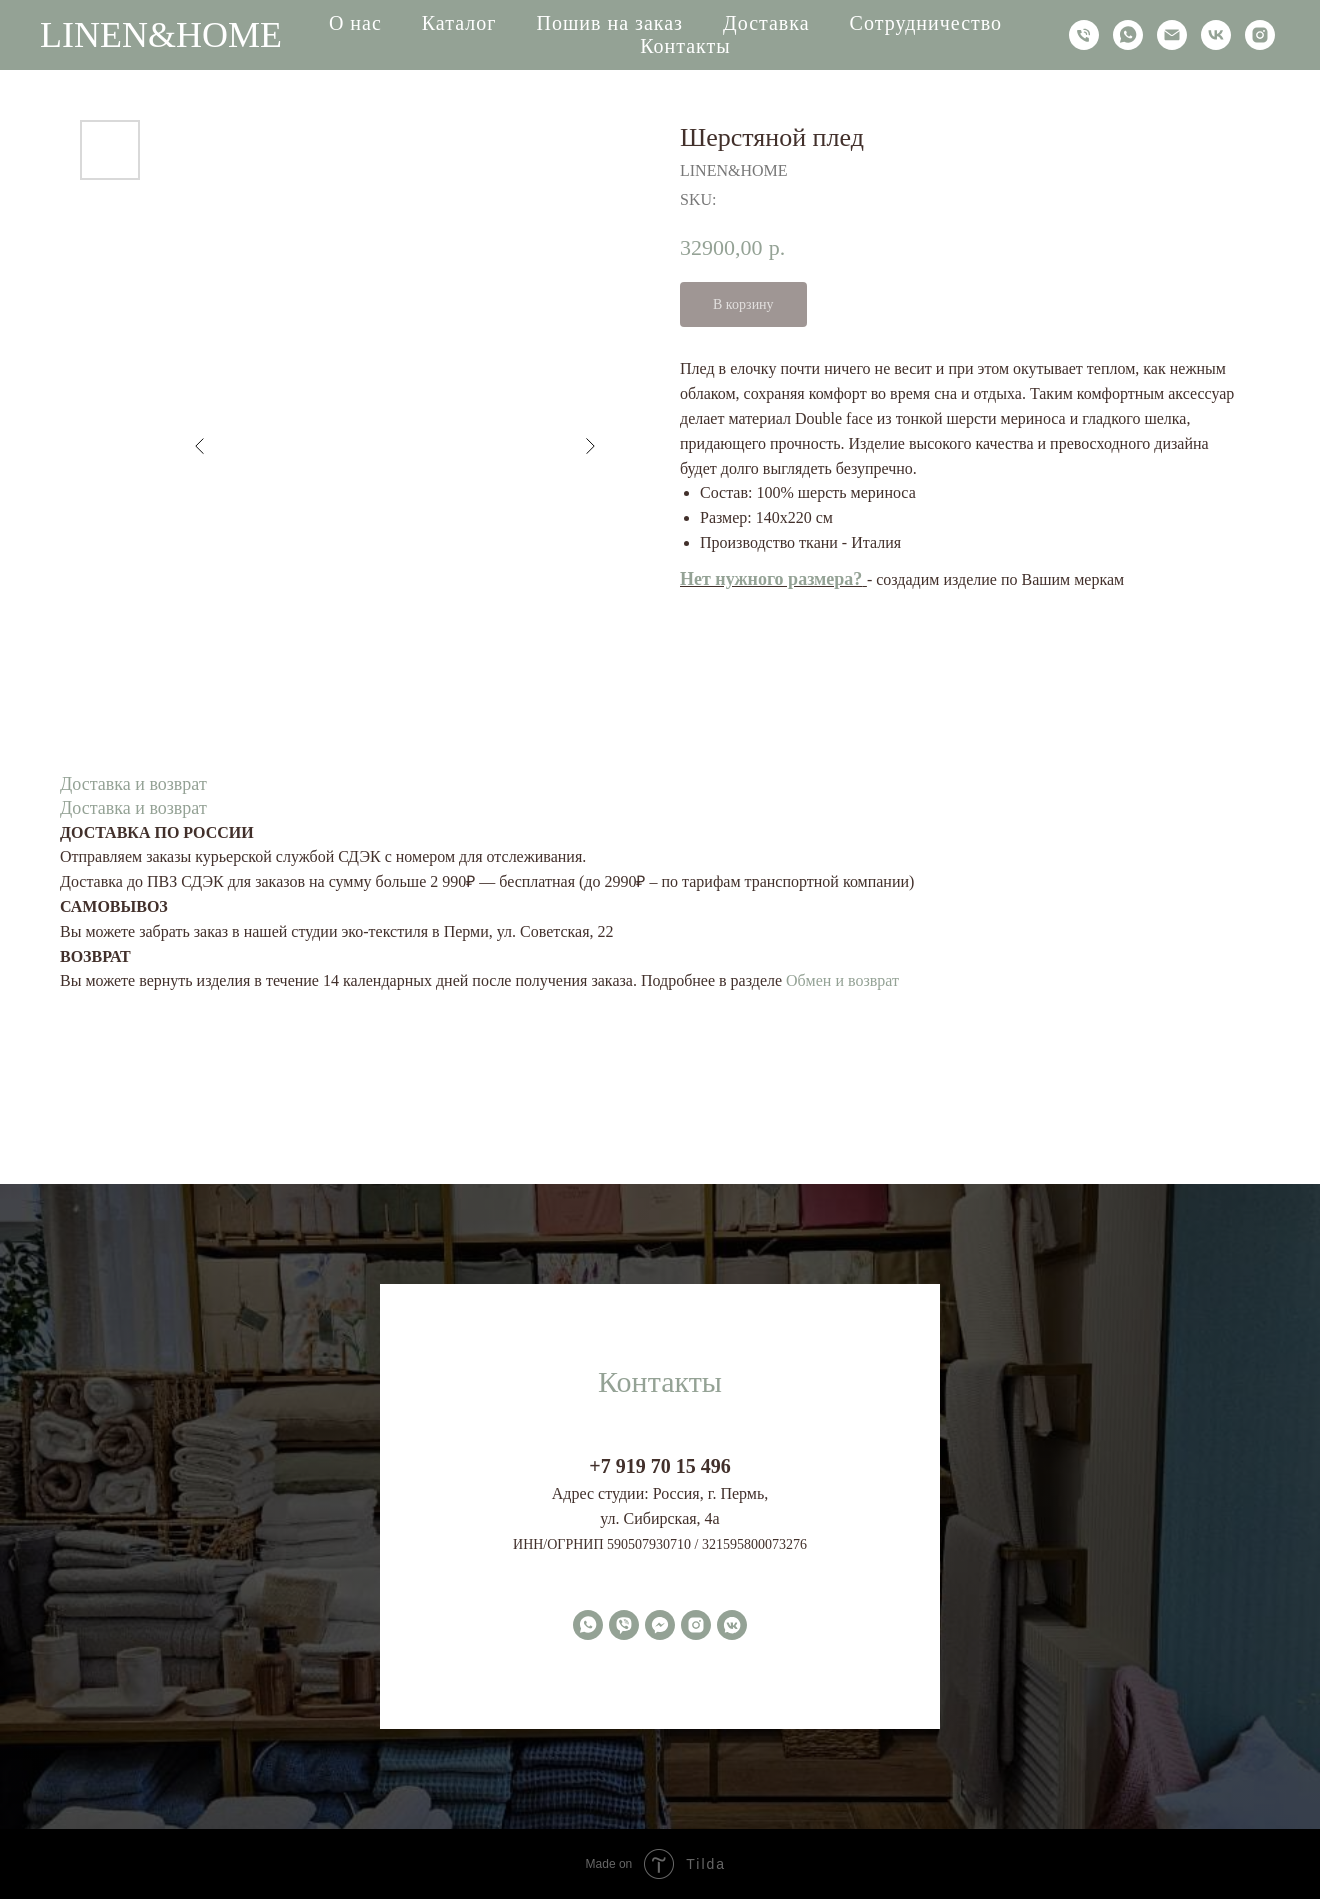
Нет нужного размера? (771, 579)
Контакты (685, 46)
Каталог (459, 23)
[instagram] (1260, 35)
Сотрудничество (926, 23)
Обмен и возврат (842, 980)
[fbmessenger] (660, 1625)
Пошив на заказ (609, 23)
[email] (1172, 35)
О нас (355, 23)
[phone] (1084, 35)
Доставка (766, 23)
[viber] (624, 1625)
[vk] (1216, 35)
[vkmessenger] (732, 1625)
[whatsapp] (1128, 35)
